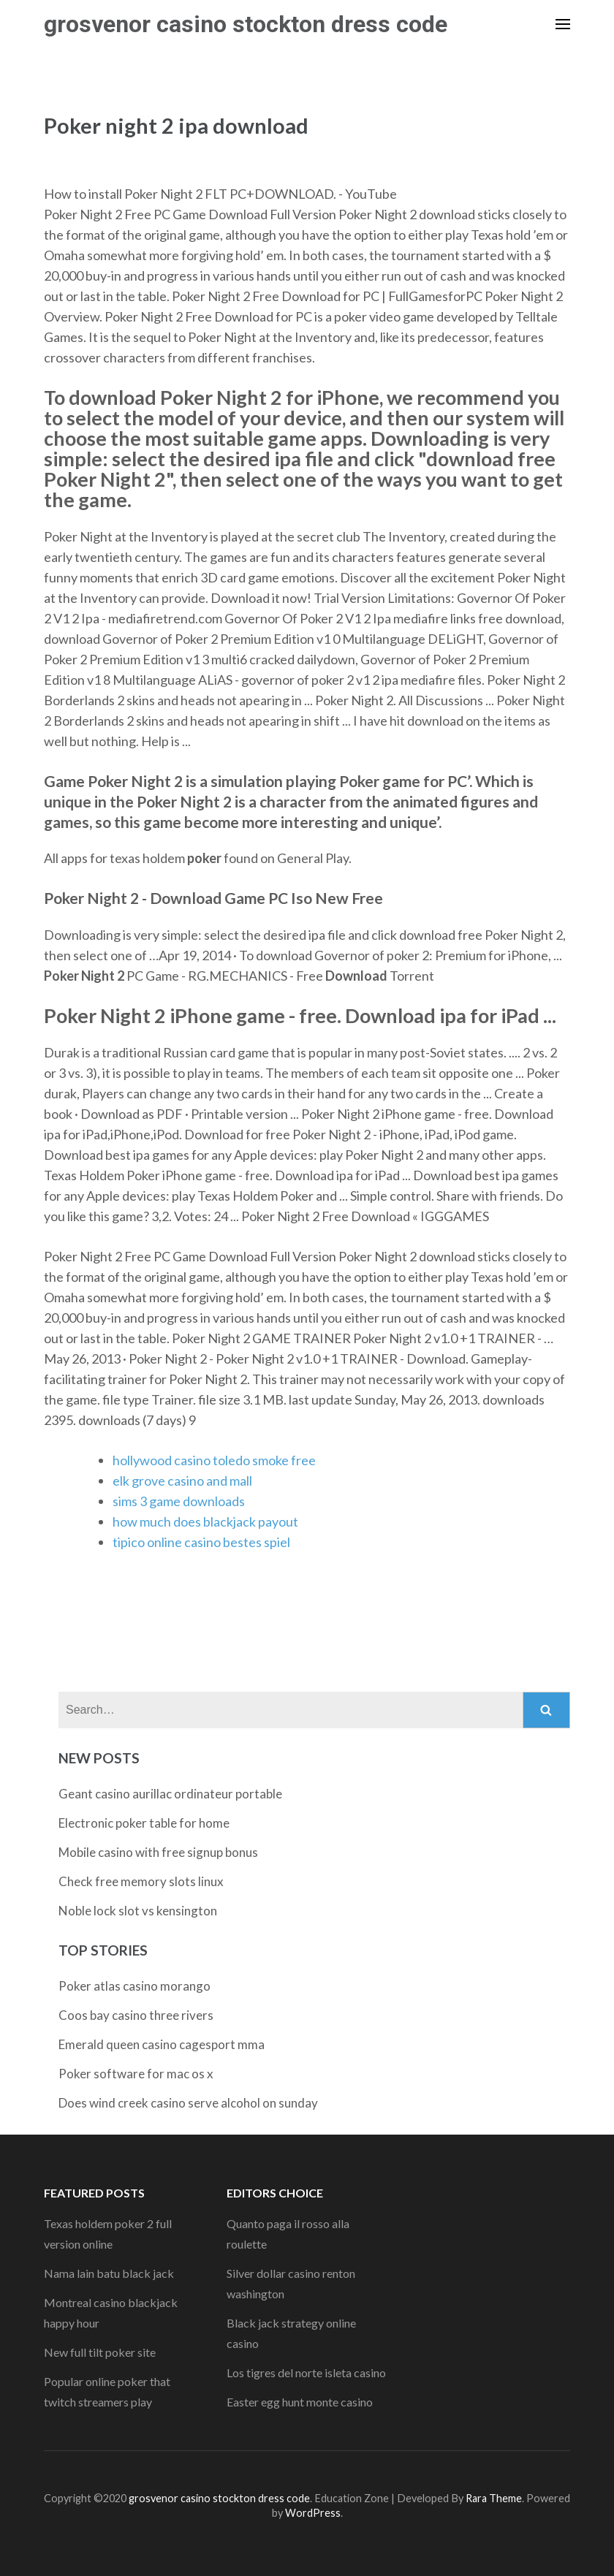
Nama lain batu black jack (109, 2273)
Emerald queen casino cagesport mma (161, 2044)
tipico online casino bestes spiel (201, 1542)
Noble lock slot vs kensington (137, 1910)
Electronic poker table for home (144, 1823)
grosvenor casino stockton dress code (245, 24)
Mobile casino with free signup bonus (158, 1852)
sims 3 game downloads (179, 1501)
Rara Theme (494, 2498)
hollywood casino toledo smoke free (214, 1460)
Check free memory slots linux (141, 1881)
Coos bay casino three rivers (135, 2015)
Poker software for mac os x (135, 2073)
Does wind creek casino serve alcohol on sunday (188, 2102)
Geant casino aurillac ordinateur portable (170, 1793)
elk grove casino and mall (182, 1481)
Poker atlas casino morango (134, 1986)
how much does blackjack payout (205, 1521)
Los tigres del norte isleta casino (306, 2372)
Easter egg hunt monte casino (300, 2402)
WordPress (313, 2513)
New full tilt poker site (100, 2352)
